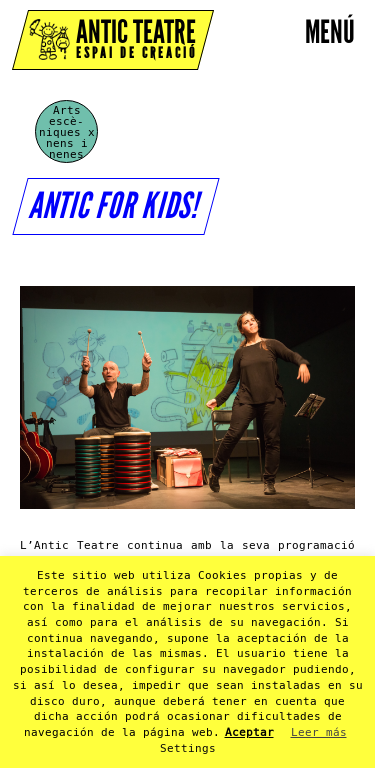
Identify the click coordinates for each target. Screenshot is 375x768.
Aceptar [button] (249, 732)
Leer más (319, 732)
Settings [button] (188, 748)
